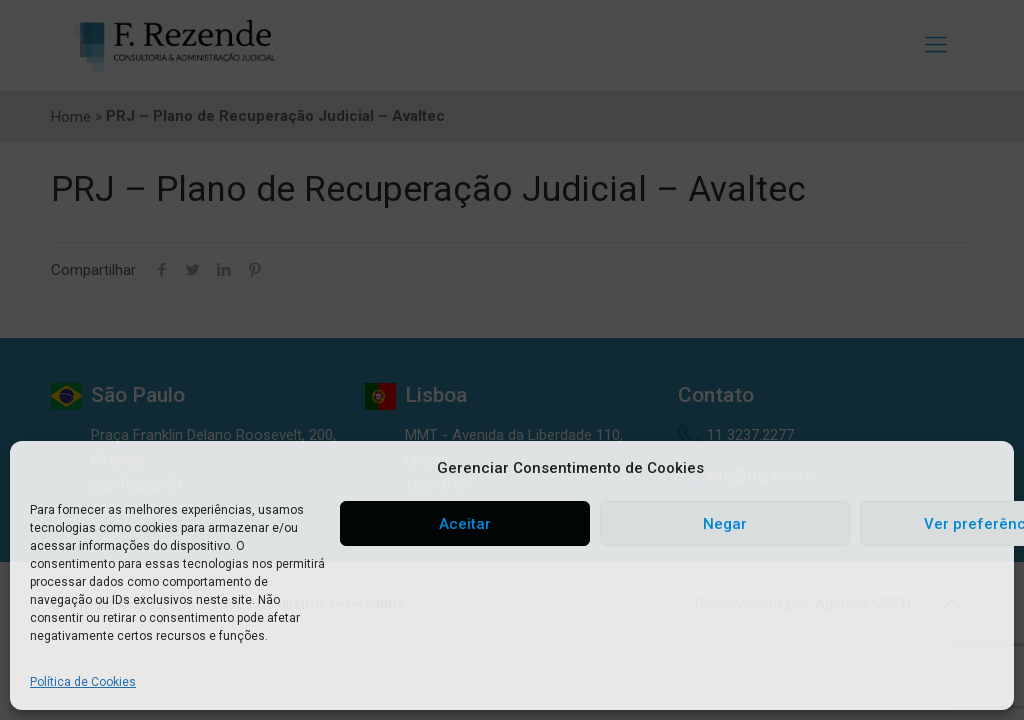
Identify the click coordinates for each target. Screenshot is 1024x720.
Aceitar (465, 524)
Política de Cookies (83, 682)
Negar (725, 524)
